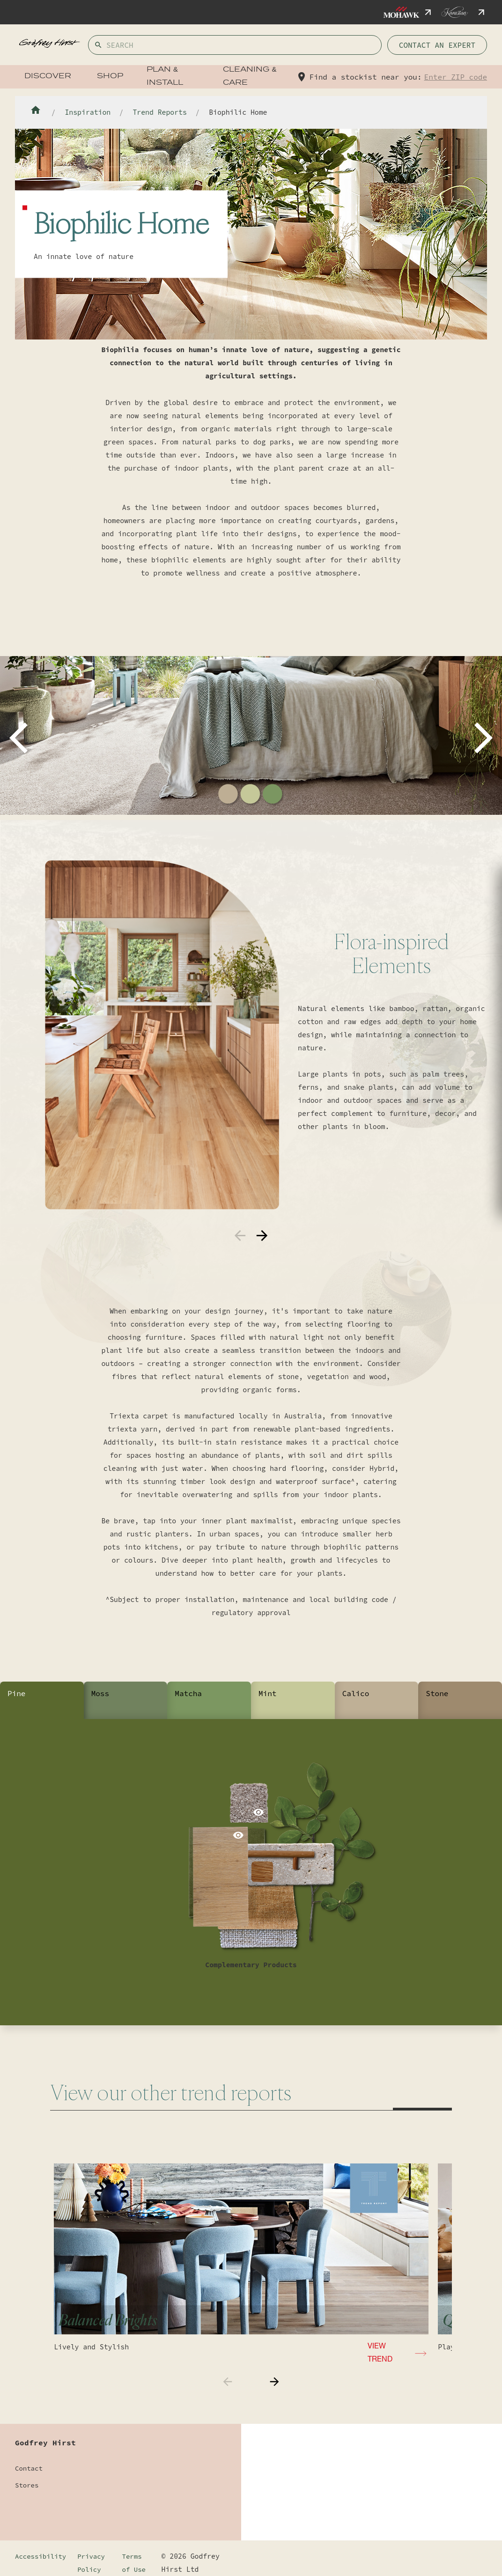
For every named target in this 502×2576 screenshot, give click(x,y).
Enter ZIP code (455, 76)
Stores (26, 2485)
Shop (110, 76)
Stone (437, 1693)
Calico (355, 1693)
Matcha (188, 1693)
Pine (16, 1693)
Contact (29, 2468)
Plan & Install (165, 76)
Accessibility (40, 2556)
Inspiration (88, 112)
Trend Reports (159, 112)
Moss (100, 1693)
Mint (267, 1693)
